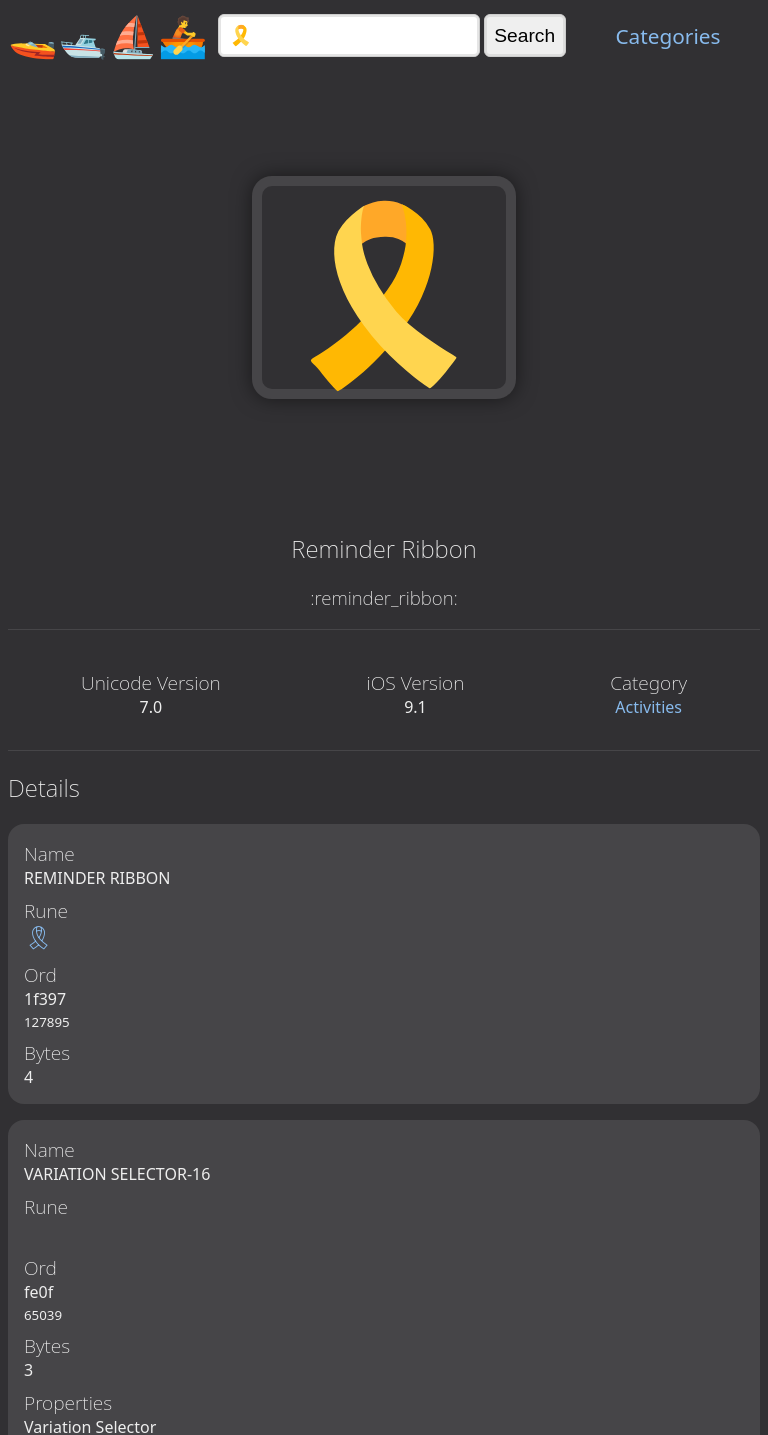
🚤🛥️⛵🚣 (108, 35)
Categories (667, 36)
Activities (648, 707)
